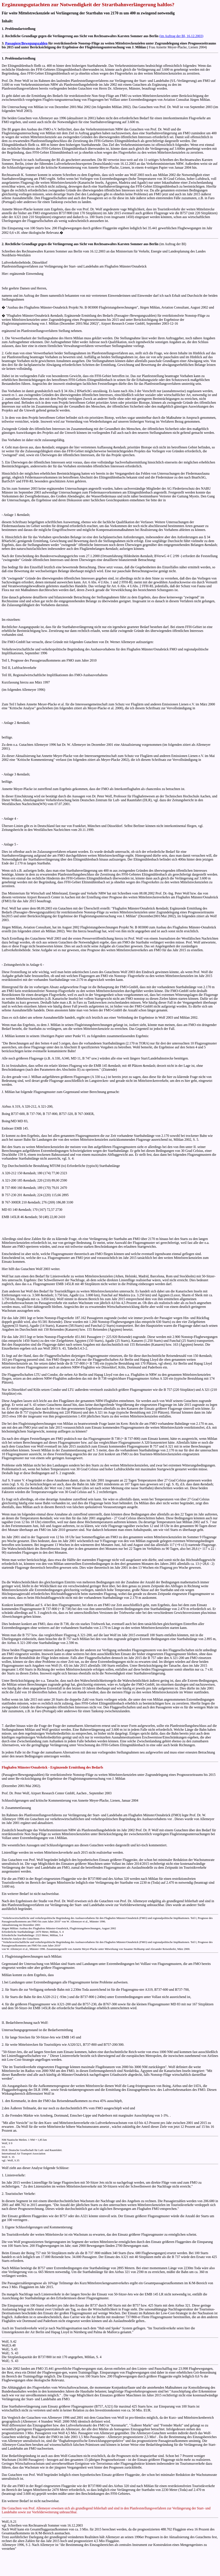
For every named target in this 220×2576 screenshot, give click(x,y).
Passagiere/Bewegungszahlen (26, 43)
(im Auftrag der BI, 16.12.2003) (181, 36)
